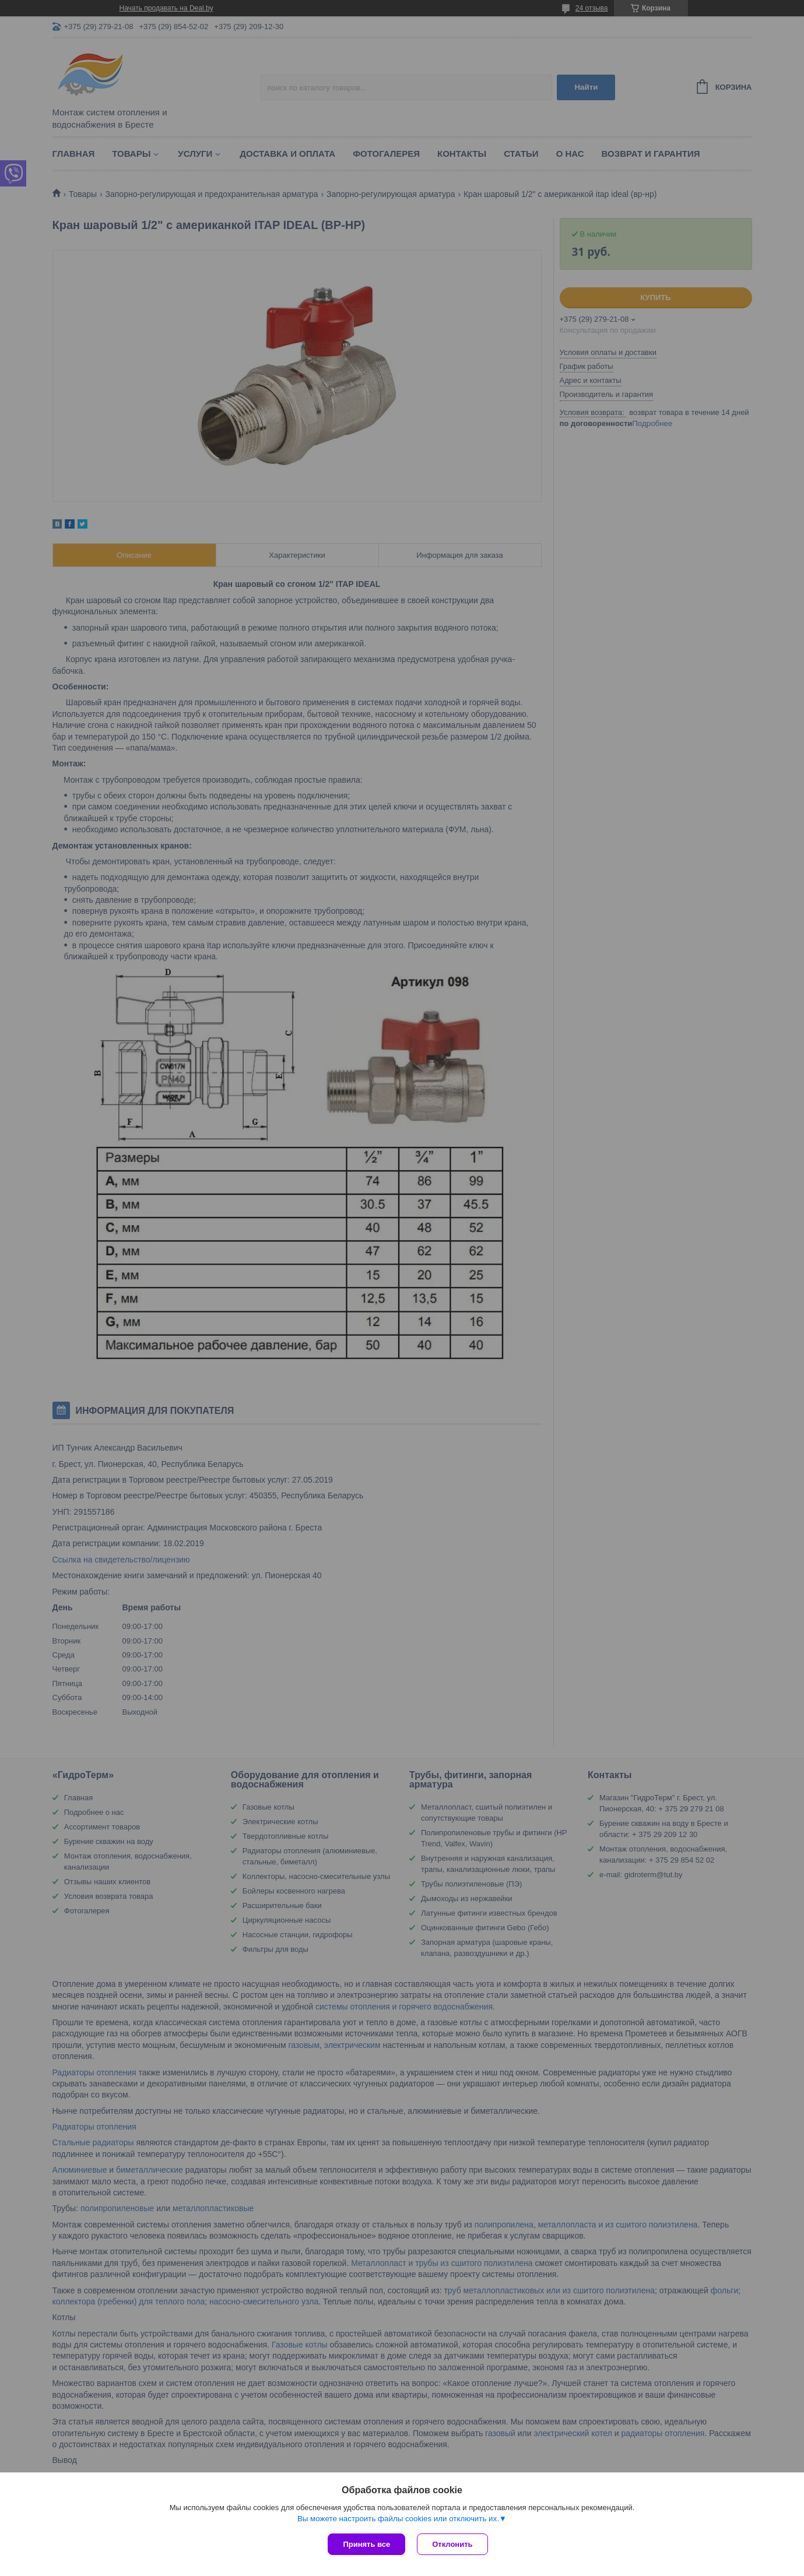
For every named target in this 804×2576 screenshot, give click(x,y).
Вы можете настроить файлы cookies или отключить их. (398, 2518)
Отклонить (452, 2544)
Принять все (366, 2544)
